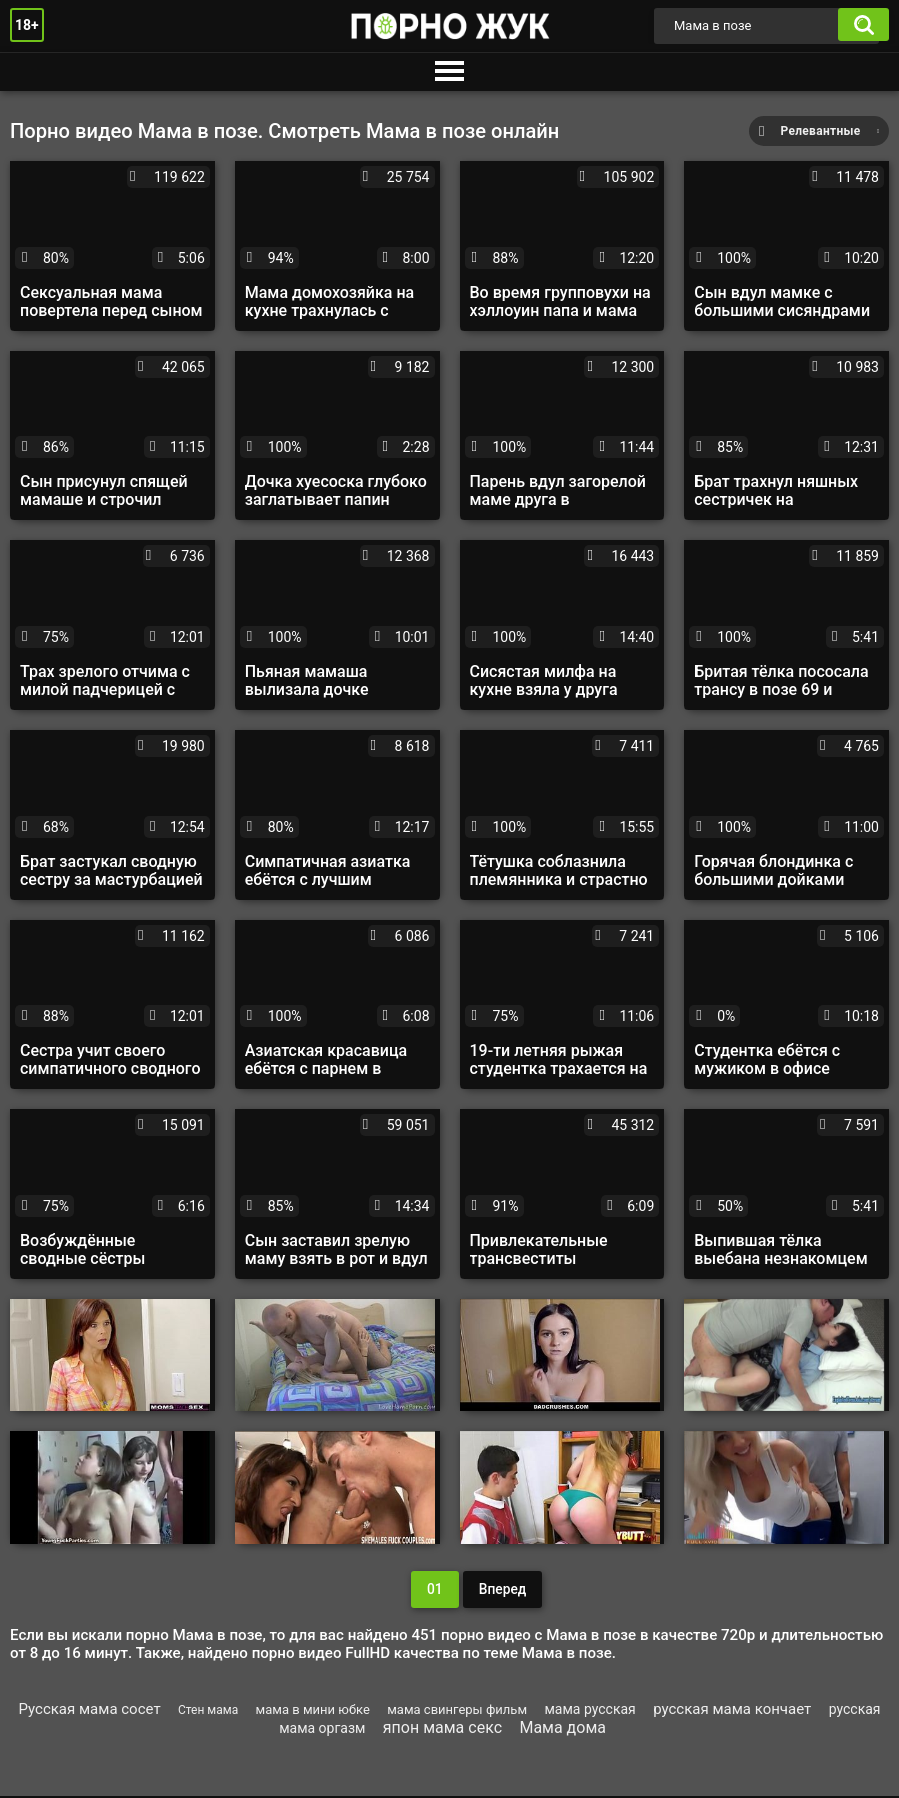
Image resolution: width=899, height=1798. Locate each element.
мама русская (589, 1711)
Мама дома (562, 1729)
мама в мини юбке (313, 1711)
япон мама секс (442, 1729)
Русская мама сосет (89, 1711)
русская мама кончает (732, 1711)
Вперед (502, 1590)
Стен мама (208, 1712)
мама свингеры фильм (457, 1711)
